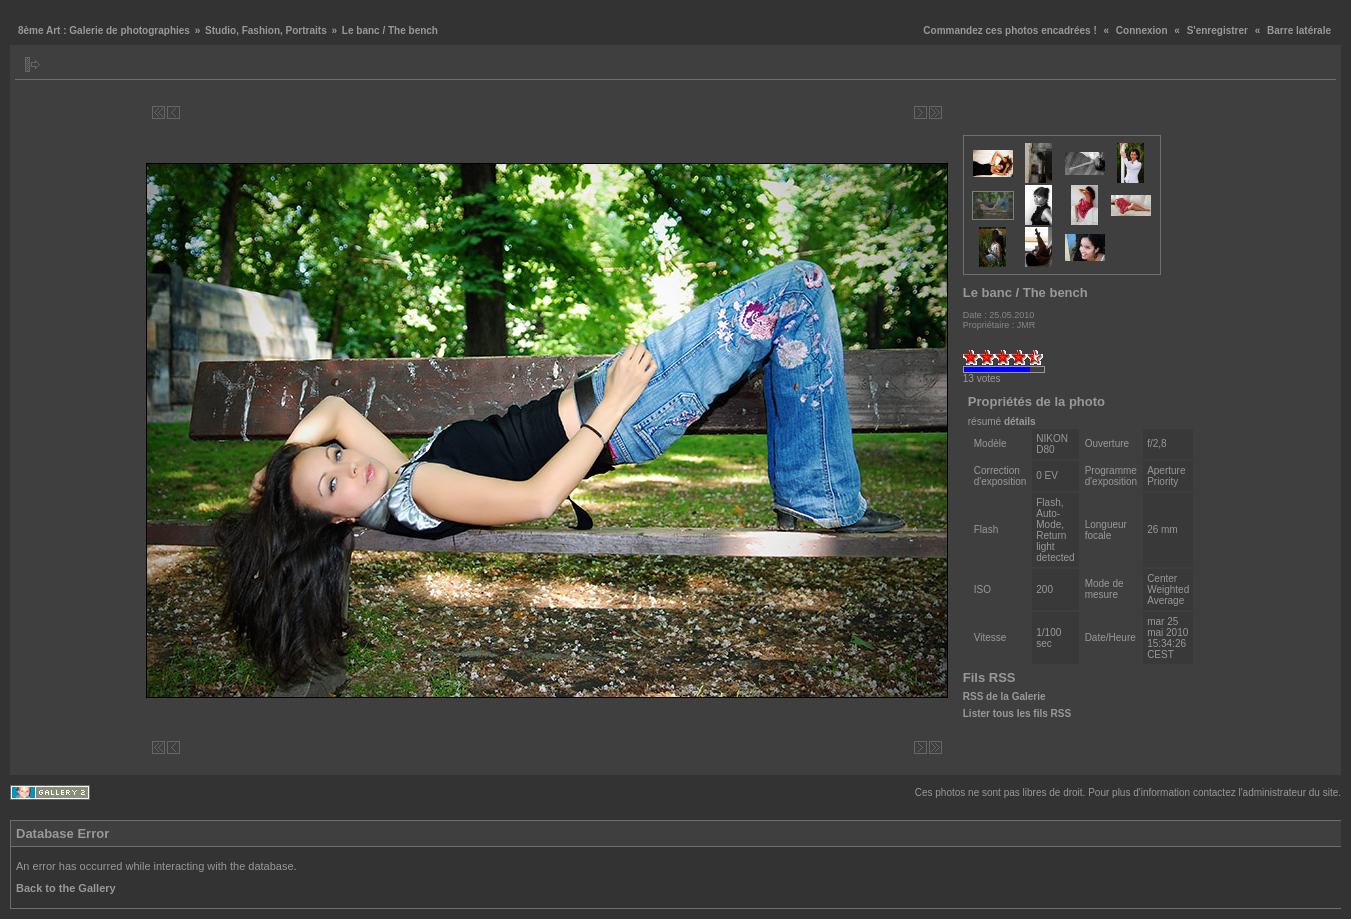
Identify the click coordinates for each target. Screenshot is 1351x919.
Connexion (1142, 30)
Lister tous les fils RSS (1017, 713)
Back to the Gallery (66, 888)
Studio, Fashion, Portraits (266, 30)
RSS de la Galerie (1004, 696)
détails (1020, 421)
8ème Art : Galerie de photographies (104, 30)
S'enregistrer (1217, 30)
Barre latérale (1299, 30)
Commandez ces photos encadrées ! (1009, 30)
